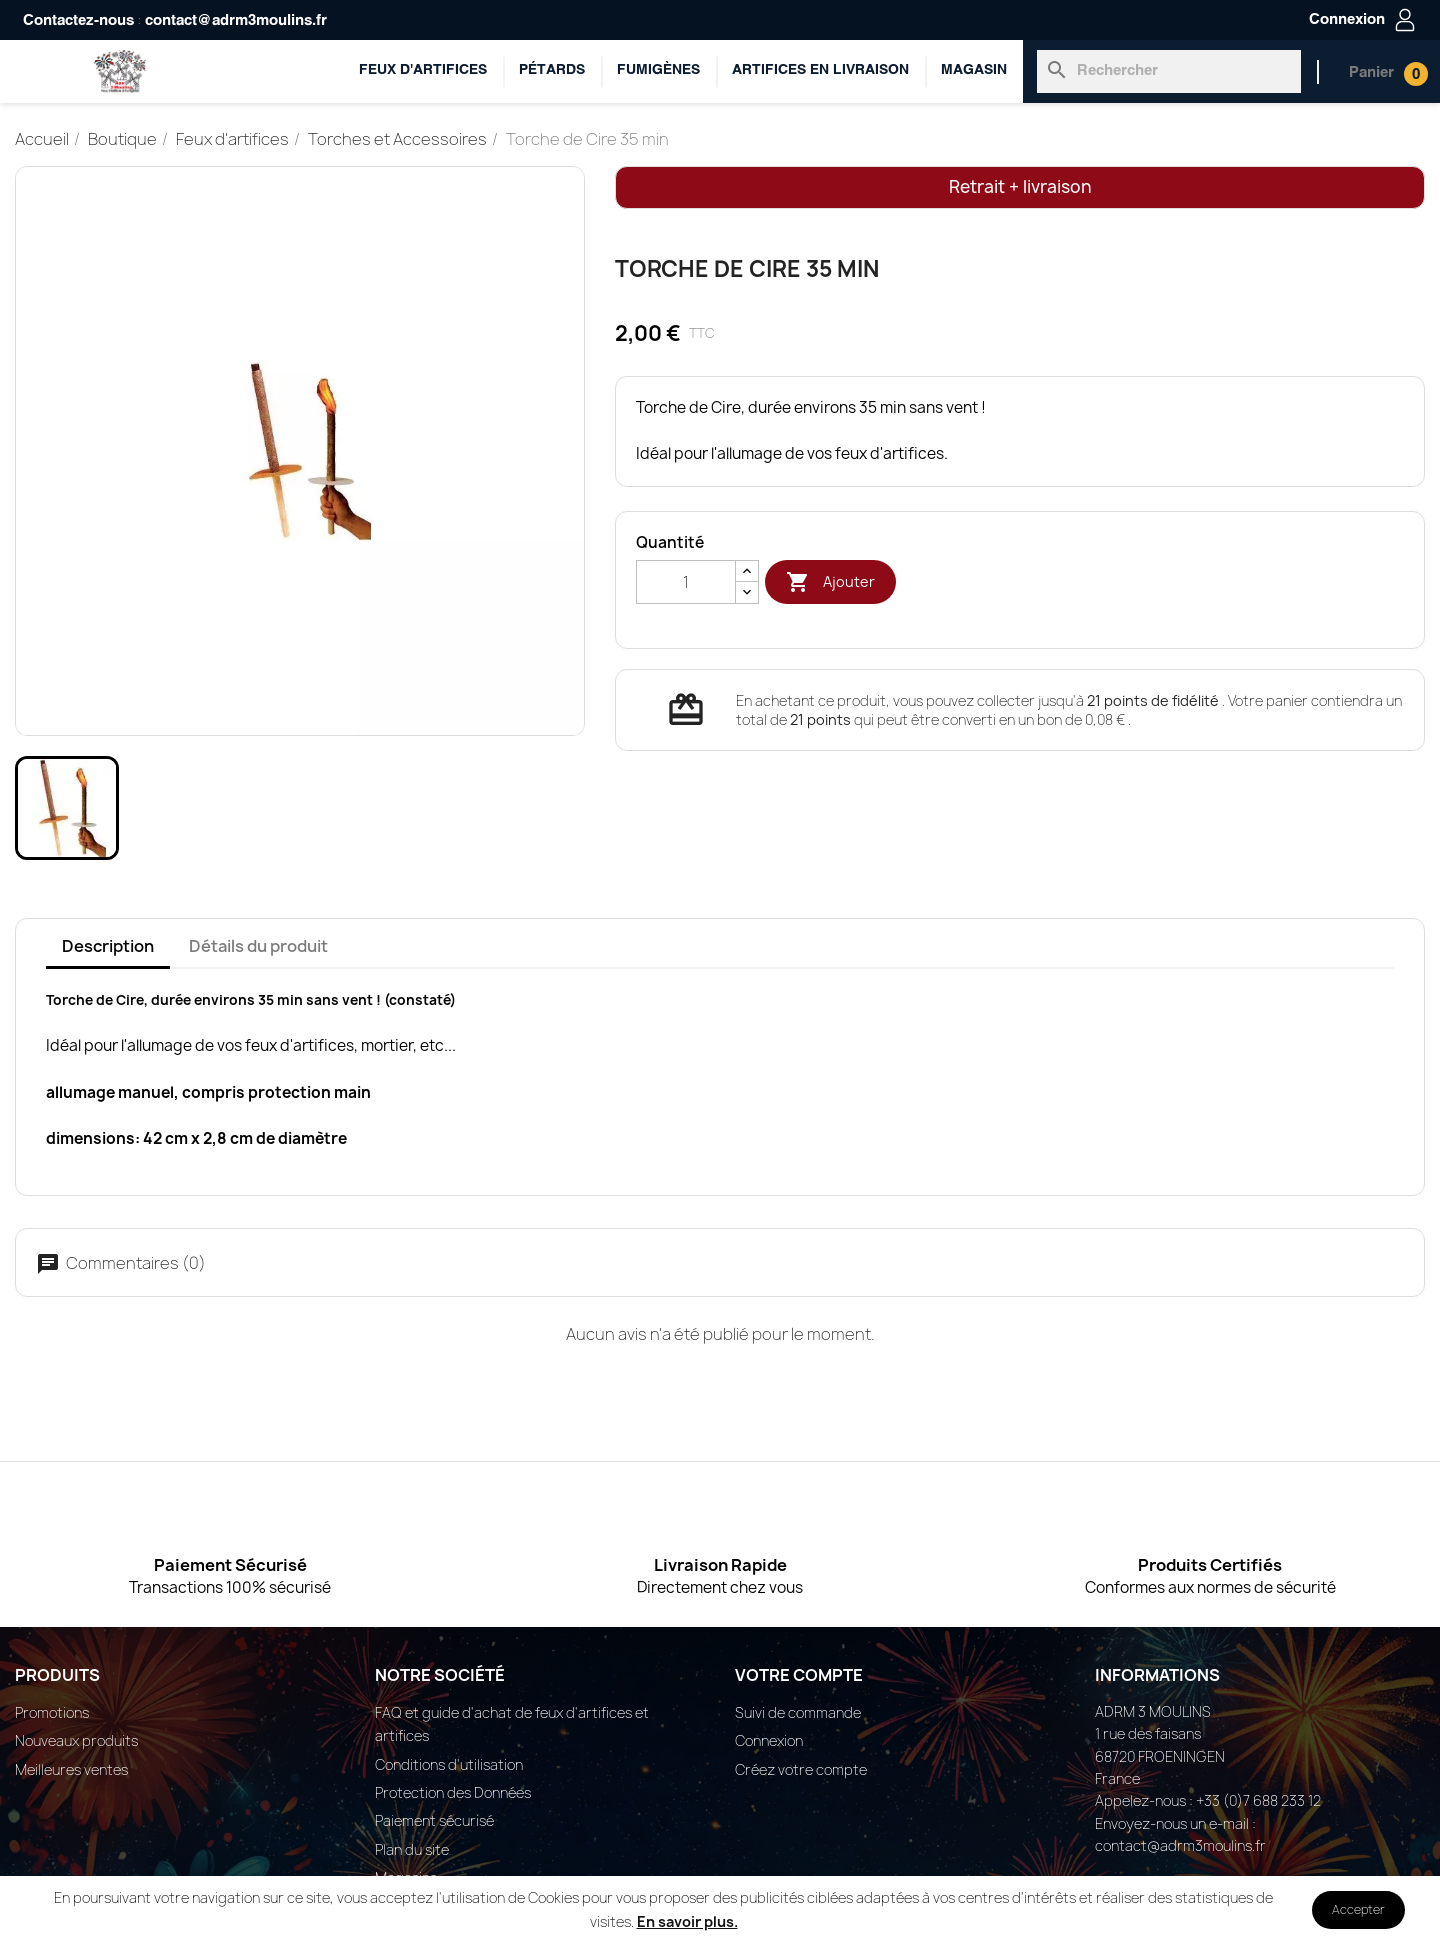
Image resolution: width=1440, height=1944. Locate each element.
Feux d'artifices (423, 70)
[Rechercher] (1169, 71)
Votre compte (799, 1675)
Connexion (769, 1740)
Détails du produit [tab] (258, 946)
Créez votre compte (801, 1769)
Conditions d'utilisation (449, 1764)
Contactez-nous (78, 21)
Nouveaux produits (76, 1740)
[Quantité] (686, 582)
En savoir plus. (687, 1921)
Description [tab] (108, 946)
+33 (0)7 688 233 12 (1258, 1800)
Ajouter (830, 582)
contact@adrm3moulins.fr (236, 21)
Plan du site (412, 1849)
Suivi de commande (798, 1712)
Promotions (52, 1712)
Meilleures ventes (71, 1769)
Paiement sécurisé (434, 1820)
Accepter (1358, 1909)
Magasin (974, 70)
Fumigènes (658, 70)
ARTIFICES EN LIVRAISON (820, 70)
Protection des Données (453, 1792)
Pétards (552, 70)
